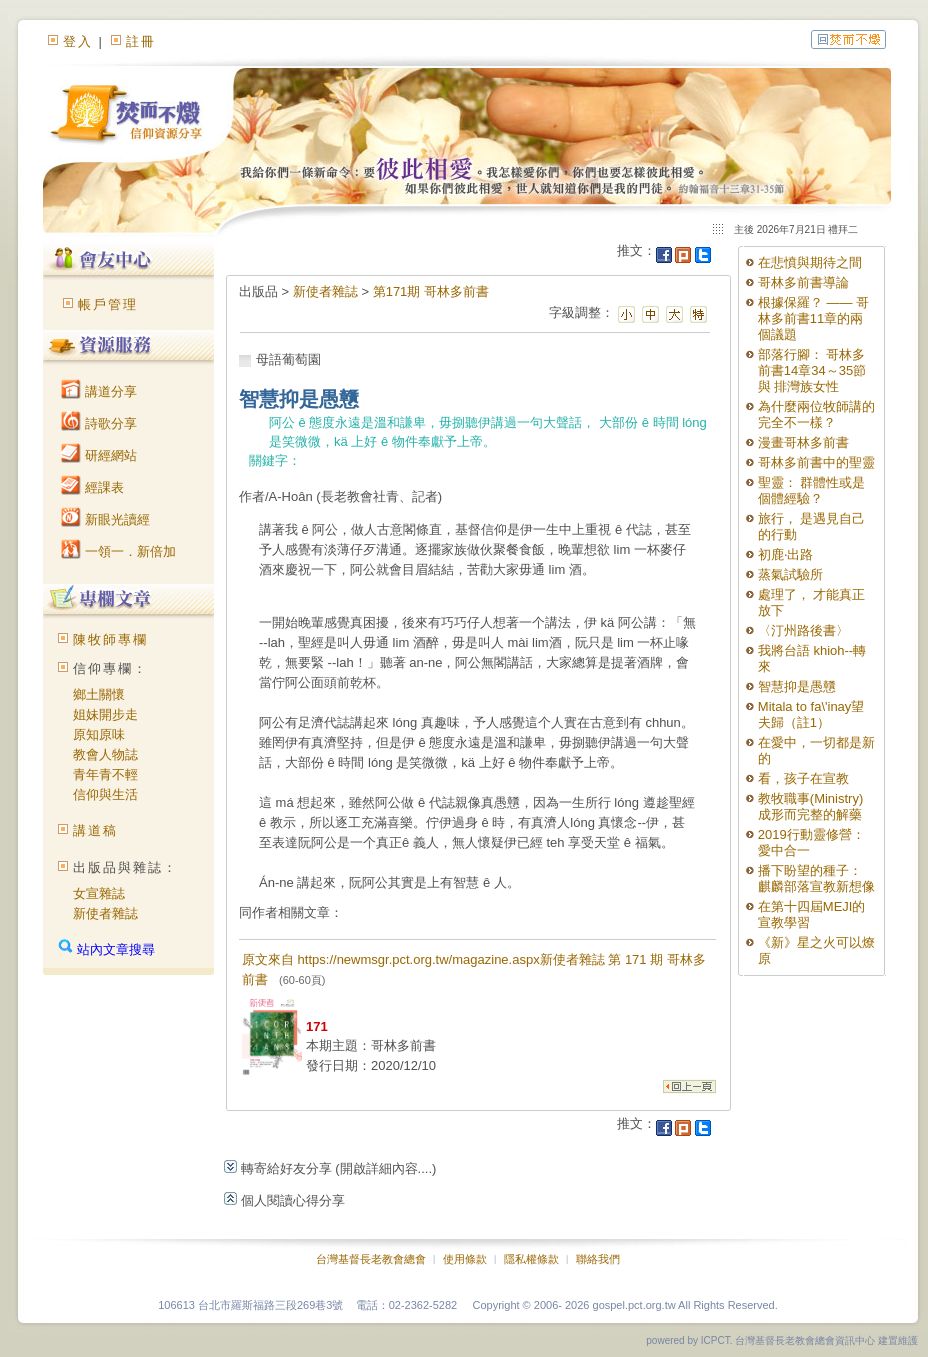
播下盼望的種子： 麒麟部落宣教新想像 (816, 878)
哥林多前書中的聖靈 (816, 462)
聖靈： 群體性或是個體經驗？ (812, 490)
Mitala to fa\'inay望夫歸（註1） (811, 714)
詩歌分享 (99, 423)
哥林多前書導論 (803, 282)
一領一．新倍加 (118, 551)
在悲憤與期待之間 (810, 262)
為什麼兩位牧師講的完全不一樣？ (816, 414)
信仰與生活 (105, 794)
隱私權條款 (531, 1259)
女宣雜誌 (99, 893)
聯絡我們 (598, 1259)
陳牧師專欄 (110, 639)
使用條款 (465, 1259)
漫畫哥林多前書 (803, 442)
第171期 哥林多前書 (431, 291)
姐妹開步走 (105, 714)
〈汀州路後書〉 (803, 630)
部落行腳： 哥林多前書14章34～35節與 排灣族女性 (812, 370)
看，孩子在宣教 (803, 778)
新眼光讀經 (105, 519)
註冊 (141, 41)
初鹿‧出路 (785, 554)
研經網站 (99, 455)
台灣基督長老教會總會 (371, 1259)
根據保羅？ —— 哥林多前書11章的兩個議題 (813, 318)
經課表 (92, 487)
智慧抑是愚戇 (797, 686)
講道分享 (99, 391)
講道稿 (95, 830)
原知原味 (99, 734)
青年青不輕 (105, 774)
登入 (78, 41)
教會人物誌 (105, 754)
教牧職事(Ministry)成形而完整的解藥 (810, 806)
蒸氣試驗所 (790, 574)
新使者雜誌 (105, 913)
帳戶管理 (108, 304)
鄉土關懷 (99, 694)
